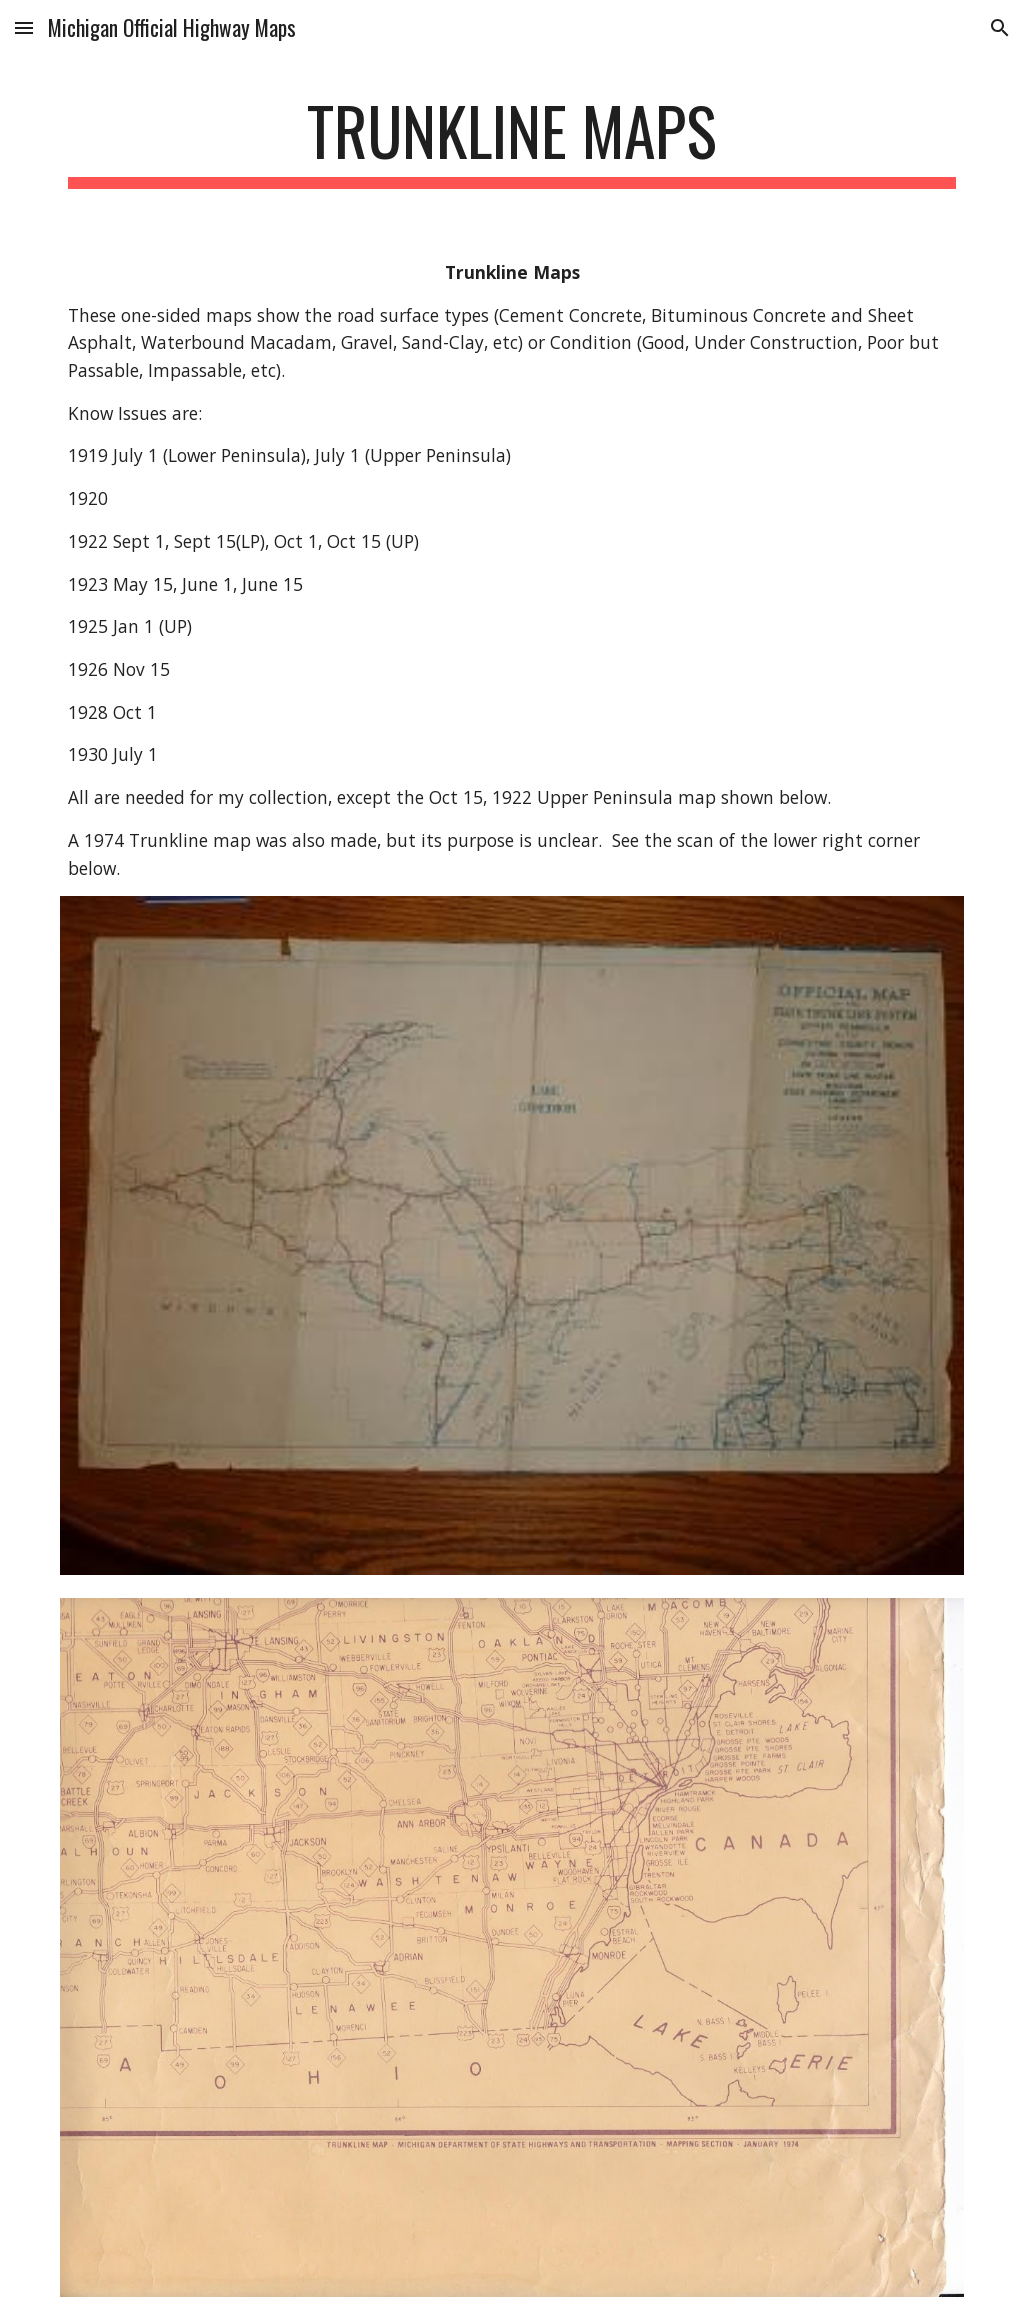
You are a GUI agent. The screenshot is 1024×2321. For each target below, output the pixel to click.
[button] (24, 27)
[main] (512, 140)
